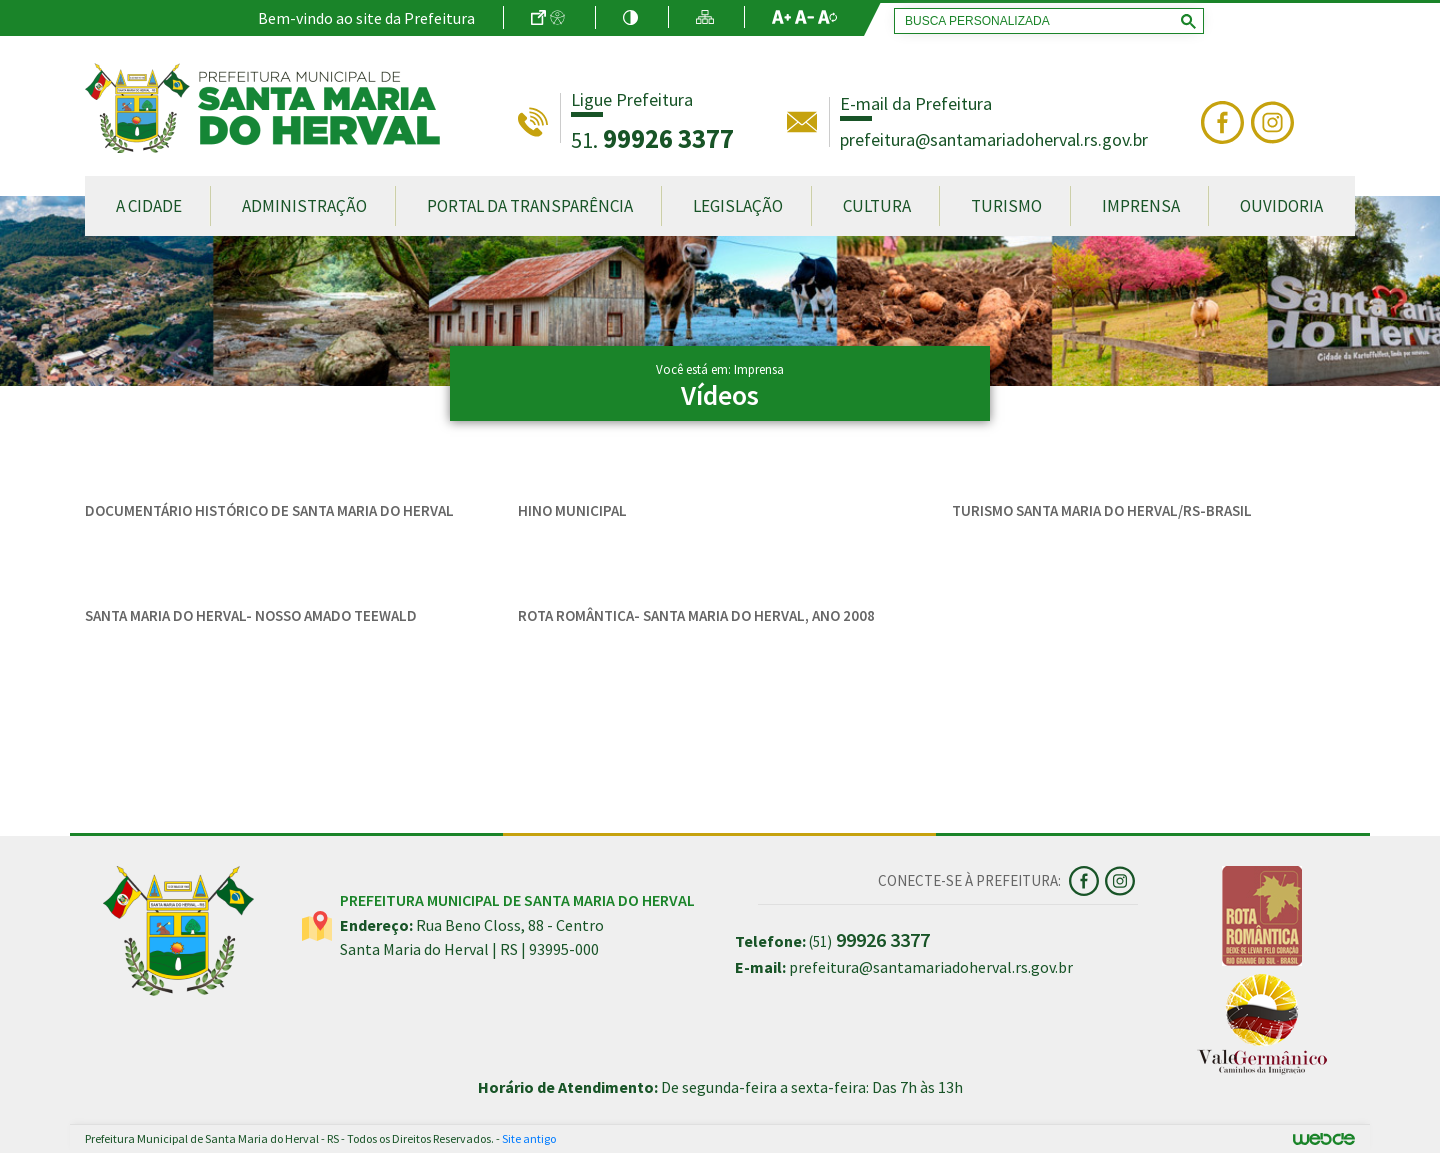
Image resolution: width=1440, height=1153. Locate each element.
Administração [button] (304, 206)
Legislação (738, 206)
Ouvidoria (1281, 206)
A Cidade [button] (149, 206)
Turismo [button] (1006, 206)
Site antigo (529, 1138)
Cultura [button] (877, 206)
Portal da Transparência (530, 206)
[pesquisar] (1045, 21)
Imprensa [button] (1141, 206)
